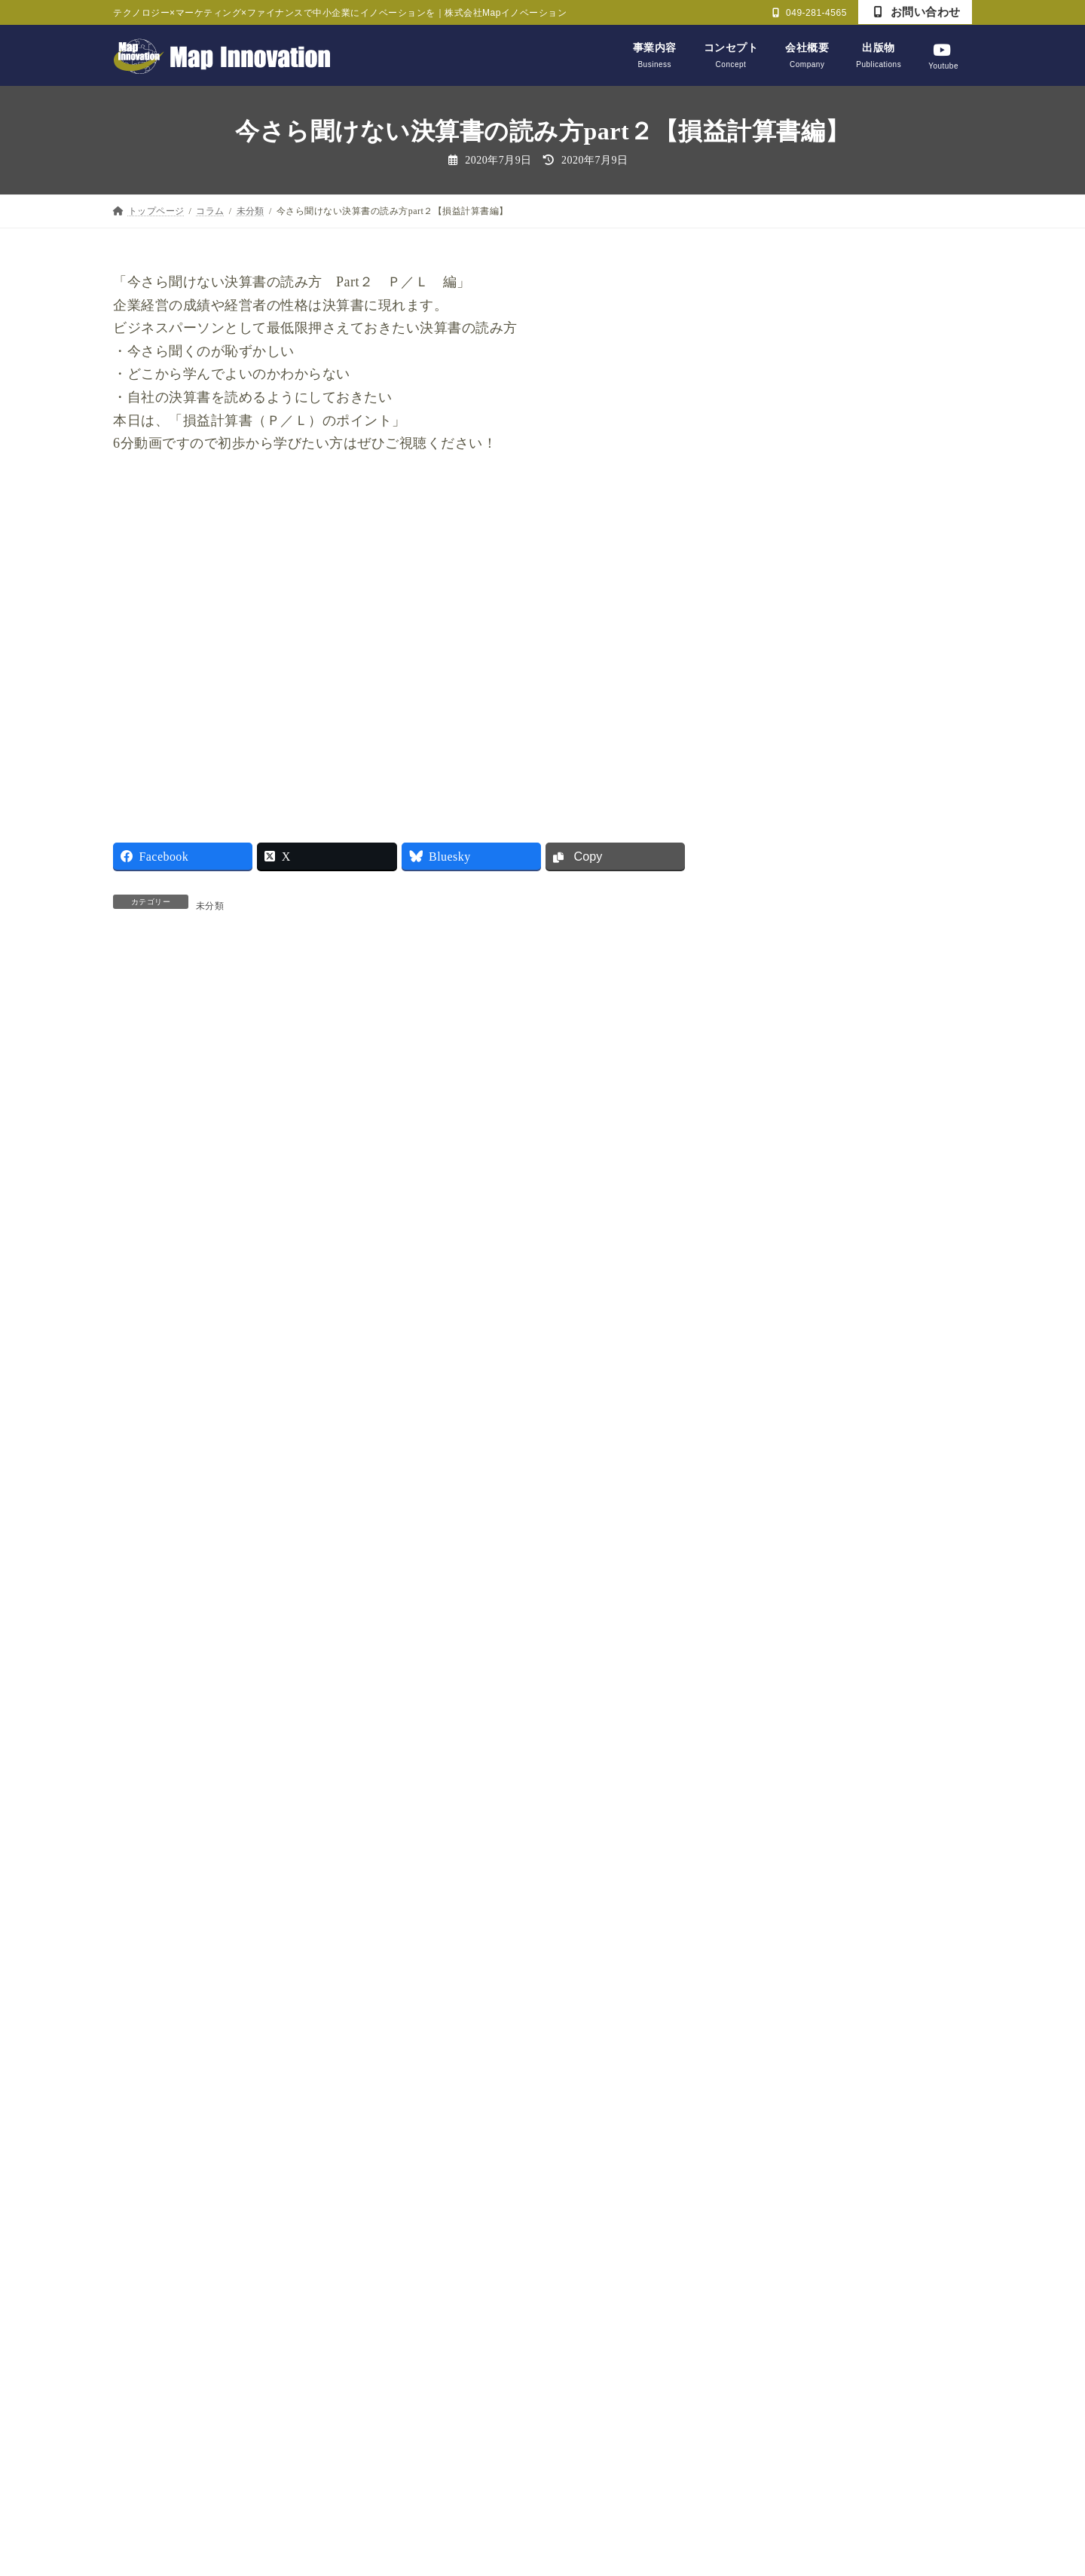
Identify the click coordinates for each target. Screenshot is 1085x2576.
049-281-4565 (809, 13)
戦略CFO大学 (783, 1674)
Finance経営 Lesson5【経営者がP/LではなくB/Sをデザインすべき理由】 (890, 580)
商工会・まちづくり (799, 1596)
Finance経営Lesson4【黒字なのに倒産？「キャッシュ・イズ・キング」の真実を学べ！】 (889, 678)
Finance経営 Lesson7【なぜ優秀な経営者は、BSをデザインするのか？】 (891, 397)
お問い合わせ (917, 11)
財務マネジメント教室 (805, 1905)
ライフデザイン (788, 1558)
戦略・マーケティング (805, 1635)
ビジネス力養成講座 (799, 1519)
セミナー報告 (783, 1481)
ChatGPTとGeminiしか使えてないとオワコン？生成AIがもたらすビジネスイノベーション (890, 775)
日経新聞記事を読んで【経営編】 (832, 1712)
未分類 (210, 906)
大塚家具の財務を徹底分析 (878, 1170)
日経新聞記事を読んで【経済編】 (832, 1751)
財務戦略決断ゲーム (799, 1944)
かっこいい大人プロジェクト (821, 1443)
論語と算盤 (777, 1867)
